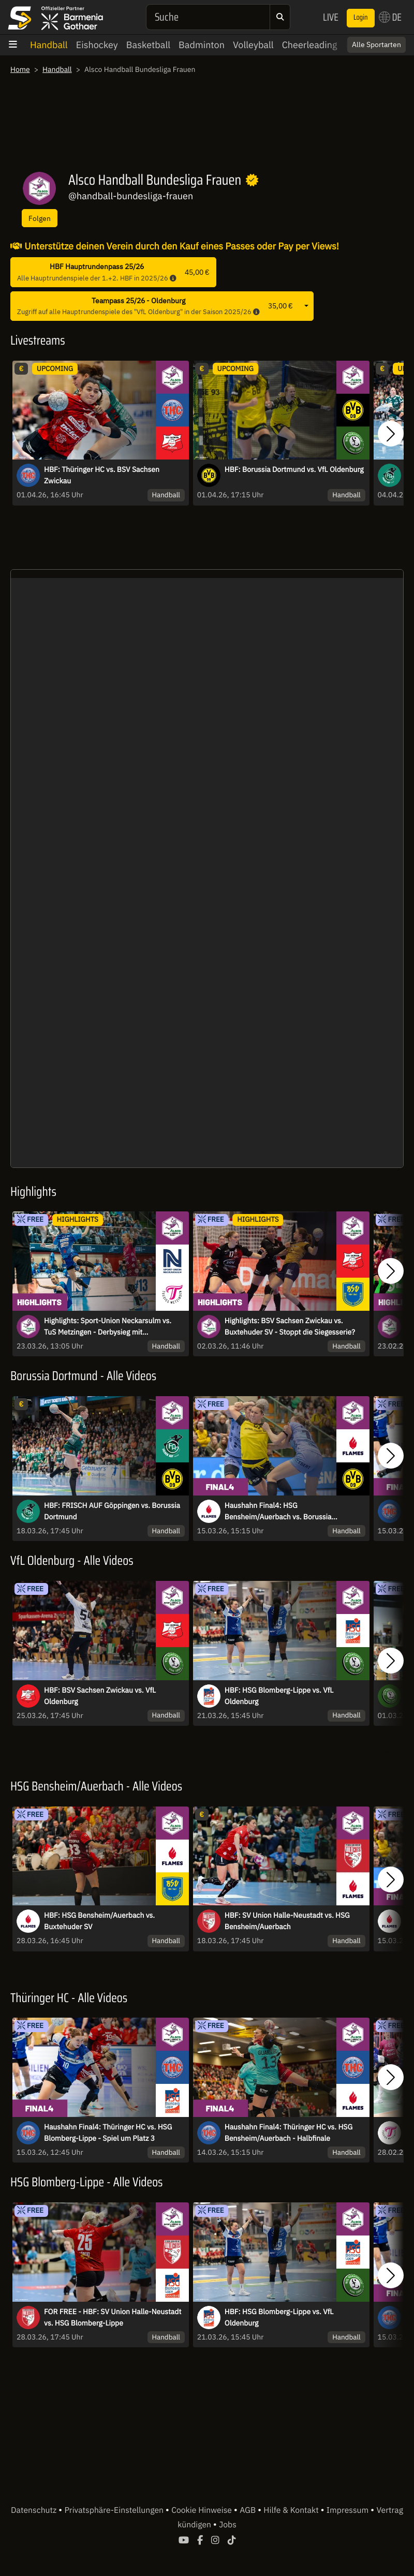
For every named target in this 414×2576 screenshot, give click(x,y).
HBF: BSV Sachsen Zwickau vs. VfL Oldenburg (100, 1695)
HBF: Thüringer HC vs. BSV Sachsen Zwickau (101, 475)
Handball (49, 45)
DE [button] (390, 17)
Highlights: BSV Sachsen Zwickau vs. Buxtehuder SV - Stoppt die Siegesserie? (290, 1326)
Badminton (202, 45)
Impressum (349, 2510)
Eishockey (97, 45)
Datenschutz (34, 2510)
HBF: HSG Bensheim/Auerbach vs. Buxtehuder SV (99, 1921)
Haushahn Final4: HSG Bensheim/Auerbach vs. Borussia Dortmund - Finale (278, 1511)
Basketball (148, 45)
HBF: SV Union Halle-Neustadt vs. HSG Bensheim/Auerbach (287, 1921)
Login (360, 17)
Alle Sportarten (376, 44)
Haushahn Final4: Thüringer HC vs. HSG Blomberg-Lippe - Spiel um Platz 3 (108, 2132)
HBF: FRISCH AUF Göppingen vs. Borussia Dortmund (112, 1511)
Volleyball (253, 45)
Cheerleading (309, 45)
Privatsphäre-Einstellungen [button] (114, 2510)
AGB (249, 2510)
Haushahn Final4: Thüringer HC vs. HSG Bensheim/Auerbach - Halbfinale (288, 2132)
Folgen (39, 218)
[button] (391, 434)
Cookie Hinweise (202, 2510)
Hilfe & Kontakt (291, 2510)
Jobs (227, 2525)
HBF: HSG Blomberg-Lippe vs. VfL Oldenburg (279, 1695)
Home (20, 69)
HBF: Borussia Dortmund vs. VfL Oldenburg (294, 469)
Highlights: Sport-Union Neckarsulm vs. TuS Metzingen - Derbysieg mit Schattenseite (107, 1327)
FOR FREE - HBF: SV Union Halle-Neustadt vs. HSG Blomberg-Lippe (112, 2317)
